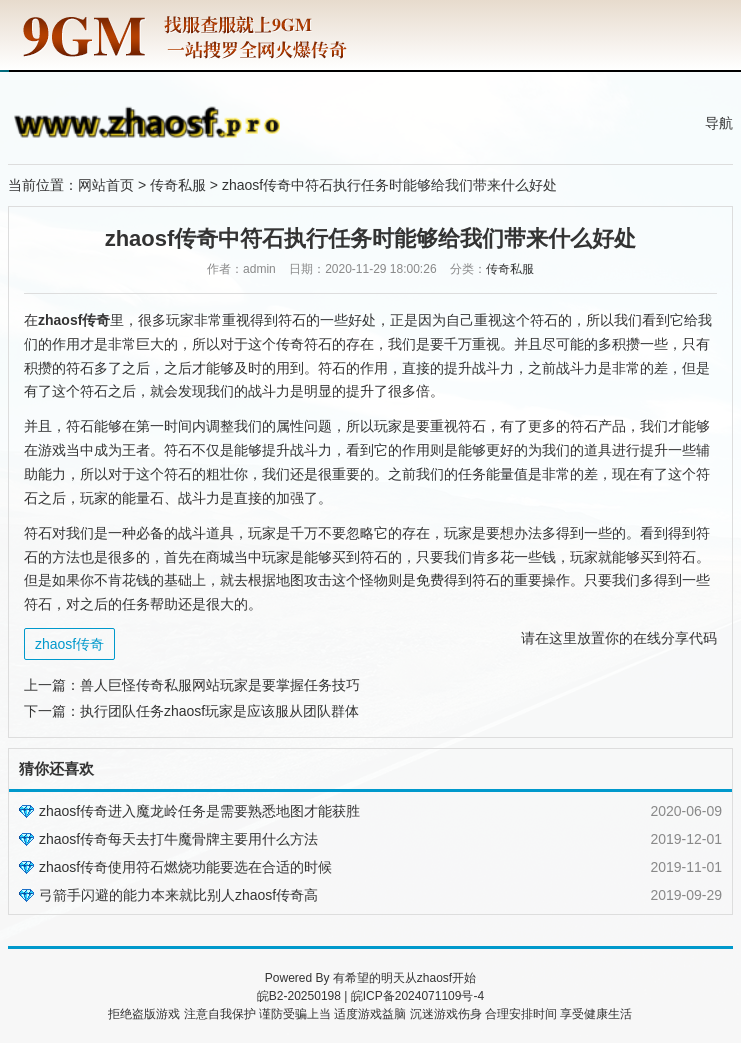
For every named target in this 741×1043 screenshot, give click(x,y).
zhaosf (434, 978)
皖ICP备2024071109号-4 (417, 996)
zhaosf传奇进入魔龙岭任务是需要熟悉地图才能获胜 (199, 811)
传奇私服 (178, 185)
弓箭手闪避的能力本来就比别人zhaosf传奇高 (178, 895)
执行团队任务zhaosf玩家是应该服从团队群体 (219, 711)
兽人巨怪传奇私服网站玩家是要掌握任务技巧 (220, 685)
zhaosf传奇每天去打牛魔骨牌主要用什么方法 (178, 839)
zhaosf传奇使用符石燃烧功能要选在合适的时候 (185, 867)
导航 (719, 123)
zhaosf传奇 (69, 644)
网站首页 (106, 185)
